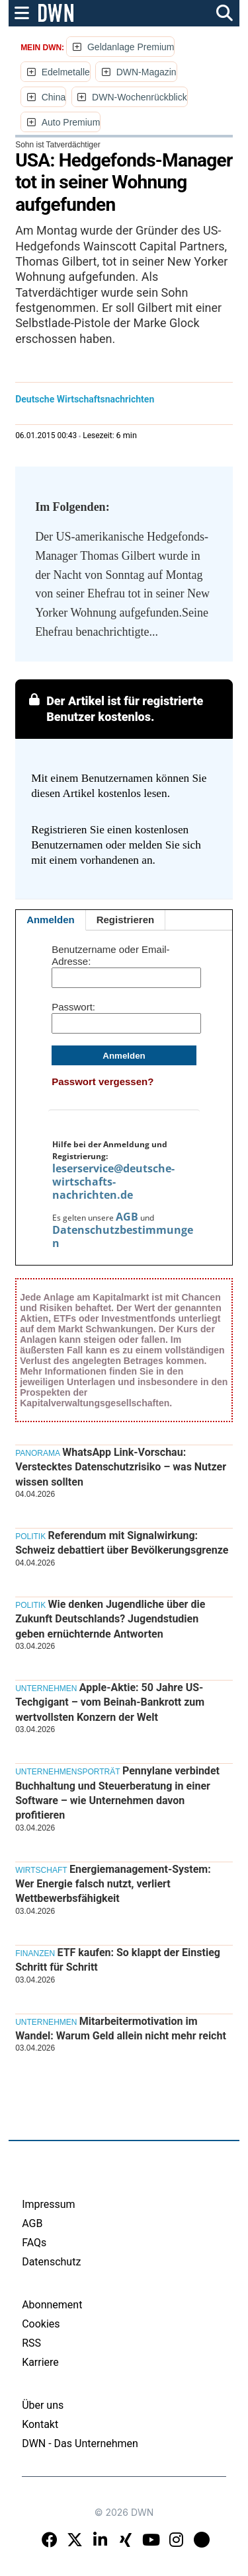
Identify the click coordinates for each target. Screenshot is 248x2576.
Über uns (42, 2405)
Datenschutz (51, 2261)
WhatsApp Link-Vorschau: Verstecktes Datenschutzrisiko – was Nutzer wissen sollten (120, 1467)
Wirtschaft (41, 1870)
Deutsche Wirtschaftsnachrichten (84, 399)
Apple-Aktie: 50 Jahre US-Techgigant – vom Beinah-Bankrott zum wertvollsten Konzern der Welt (109, 1702)
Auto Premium (71, 122)
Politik (30, 1536)
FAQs (34, 2242)
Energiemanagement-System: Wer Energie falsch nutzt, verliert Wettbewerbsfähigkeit (113, 1884)
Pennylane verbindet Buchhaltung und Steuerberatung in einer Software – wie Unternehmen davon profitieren (117, 1792)
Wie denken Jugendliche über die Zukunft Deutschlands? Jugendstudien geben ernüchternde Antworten (110, 1619)
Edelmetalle (66, 72)
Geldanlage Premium (131, 47)
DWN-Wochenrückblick (139, 97)
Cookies (41, 2324)
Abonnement (52, 2304)
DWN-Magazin (146, 72)
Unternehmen (46, 1688)
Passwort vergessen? (102, 1081)
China (54, 97)
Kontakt (40, 2424)
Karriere (40, 2362)
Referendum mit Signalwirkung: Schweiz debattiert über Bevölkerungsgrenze (121, 1542)
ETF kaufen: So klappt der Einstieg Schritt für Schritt (117, 1959)
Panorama (37, 1453)
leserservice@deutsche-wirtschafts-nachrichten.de (113, 1181)
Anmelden (50, 919)
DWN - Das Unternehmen (80, 2443)
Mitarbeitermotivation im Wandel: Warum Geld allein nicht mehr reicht (120, 2028)
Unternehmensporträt (67, 1771)
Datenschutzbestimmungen (122, 1236)
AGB (127, 1216)
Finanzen (35, 1953)
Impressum (48, 2204)
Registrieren (126, 919)
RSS (31, 2343)
